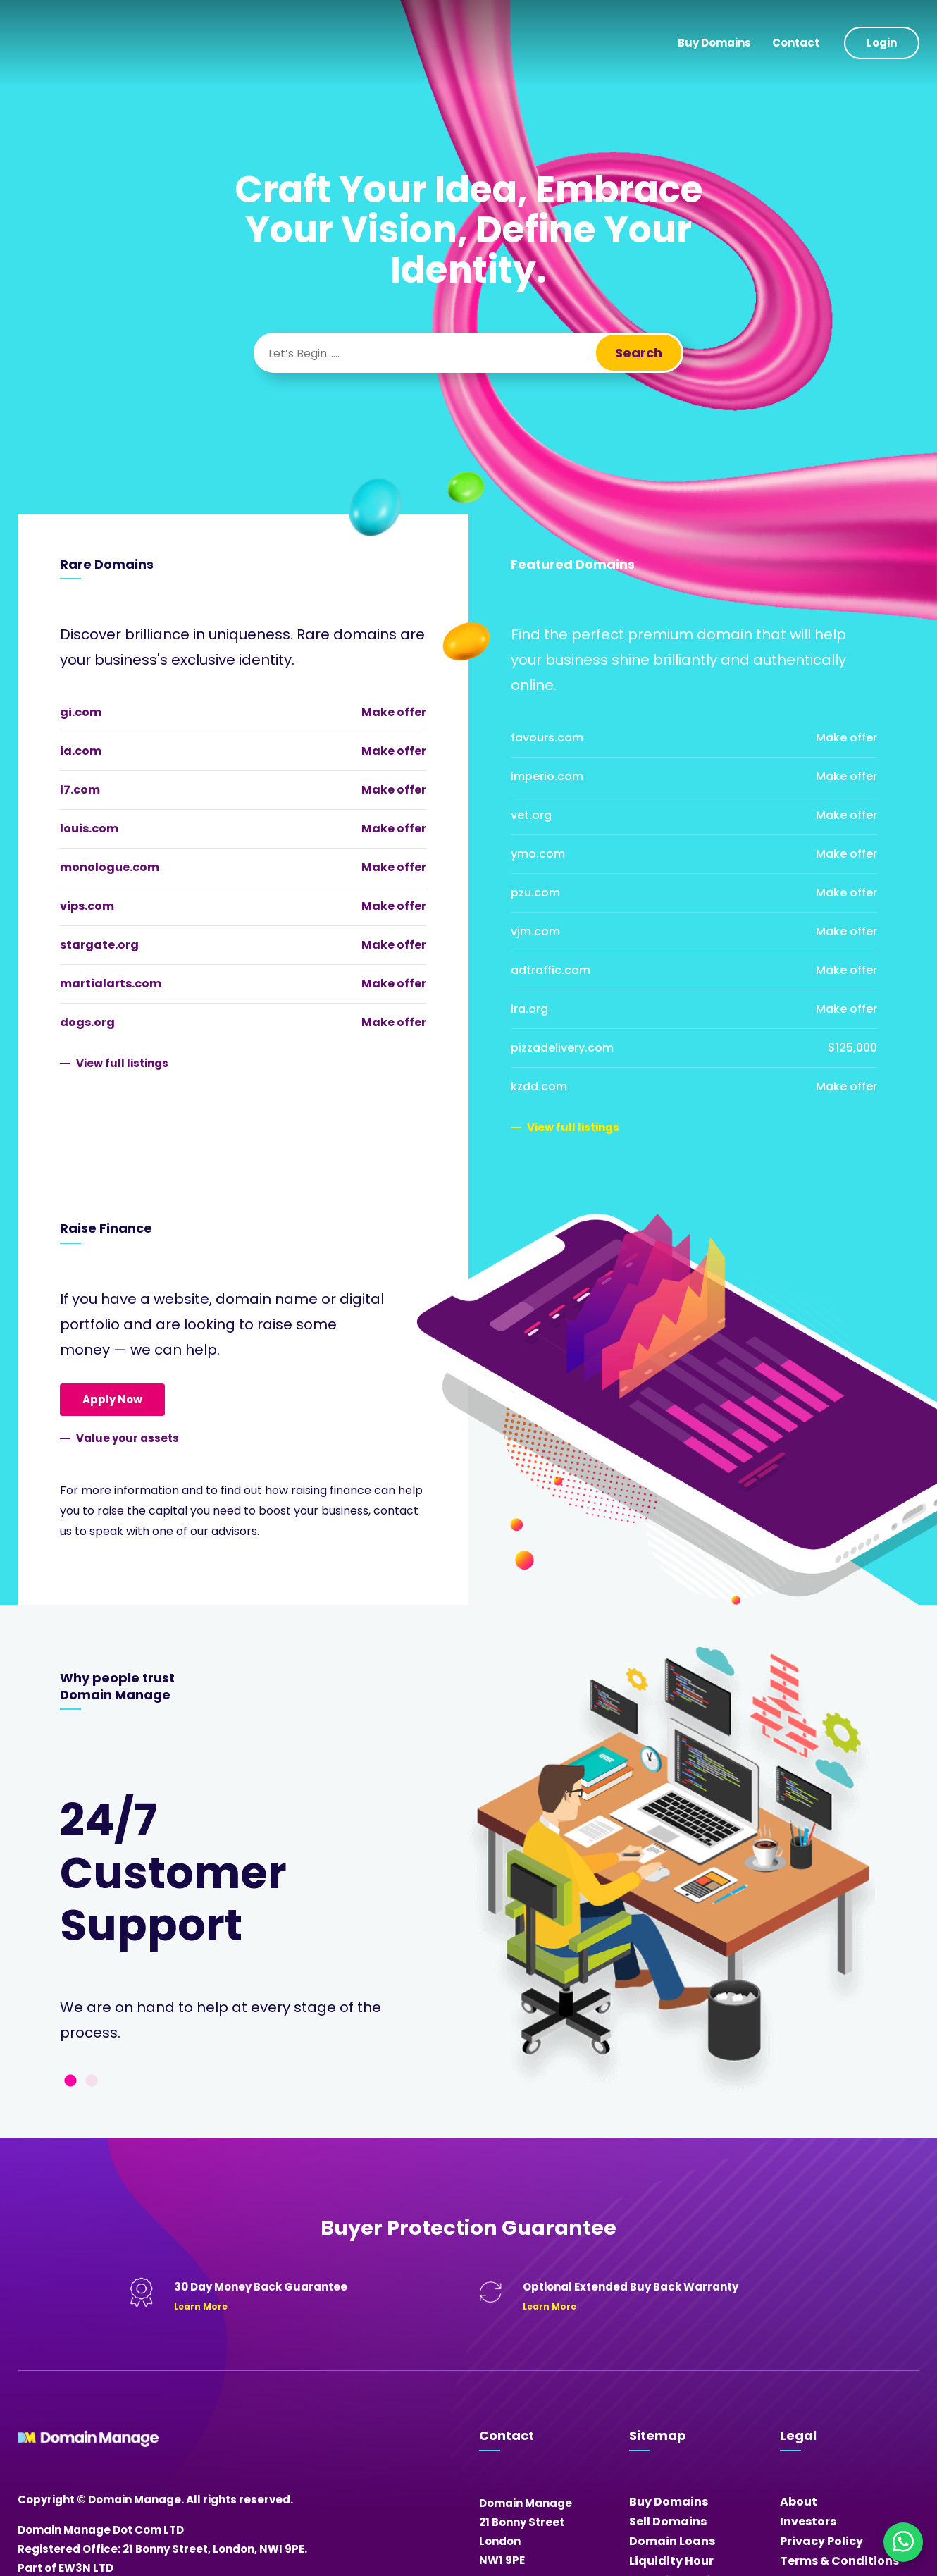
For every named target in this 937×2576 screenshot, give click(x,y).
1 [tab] (70, 2081)
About (798, 2502)
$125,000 (852, 1048)
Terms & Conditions (839, 2561)
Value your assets (127, 1438)
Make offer (393, 712)
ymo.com (538, 854)
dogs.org (87, 1022)
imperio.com (547, 776)
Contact (795, 42)
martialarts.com (110, 983)
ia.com (80, 751)
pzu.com (535, 893)
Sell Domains (668, 2521)
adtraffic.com (550, 970)
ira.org (529, 1009)
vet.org (531, 815)
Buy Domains (714, 42)
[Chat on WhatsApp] (903, 2542)
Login (882, 42)
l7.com (80, 790)
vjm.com (535, 931)
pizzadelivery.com (562, 1048)
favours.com (547, 737)
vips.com (87, 906)
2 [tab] (92, 2081)
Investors (808, 2521)
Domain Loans (672, 2541)
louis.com (89, 828)
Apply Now (112, 1399)
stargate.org (99, 945)
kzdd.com (539, 1086)
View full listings (122, 1063)
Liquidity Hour (671, 2561)
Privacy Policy (821, 2541)
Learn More (201, 2306)
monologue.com (109, 867)
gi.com (80, 712)
